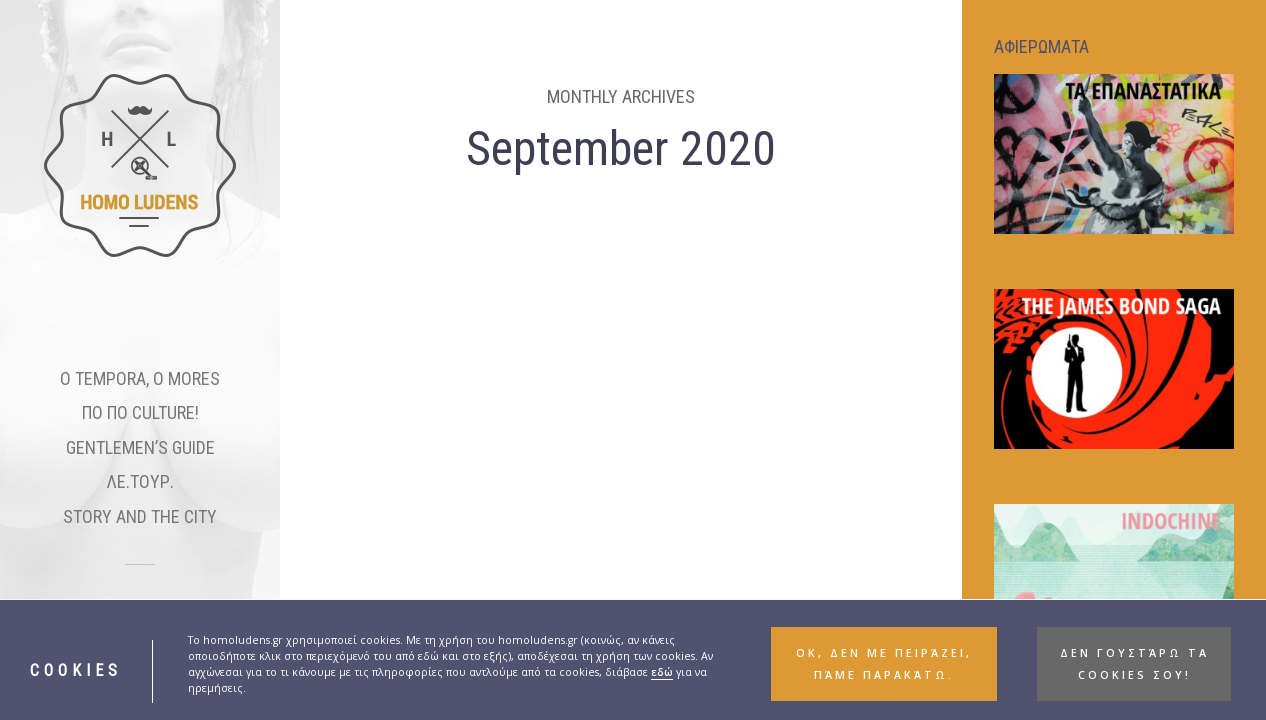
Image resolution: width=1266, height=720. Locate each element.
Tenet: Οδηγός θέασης (432, 576)
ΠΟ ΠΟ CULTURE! (140, 412)
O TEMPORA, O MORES (140, 378)
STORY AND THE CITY (140, 516)
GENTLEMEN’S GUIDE (140, 447)
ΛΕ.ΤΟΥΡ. (140, 481)
